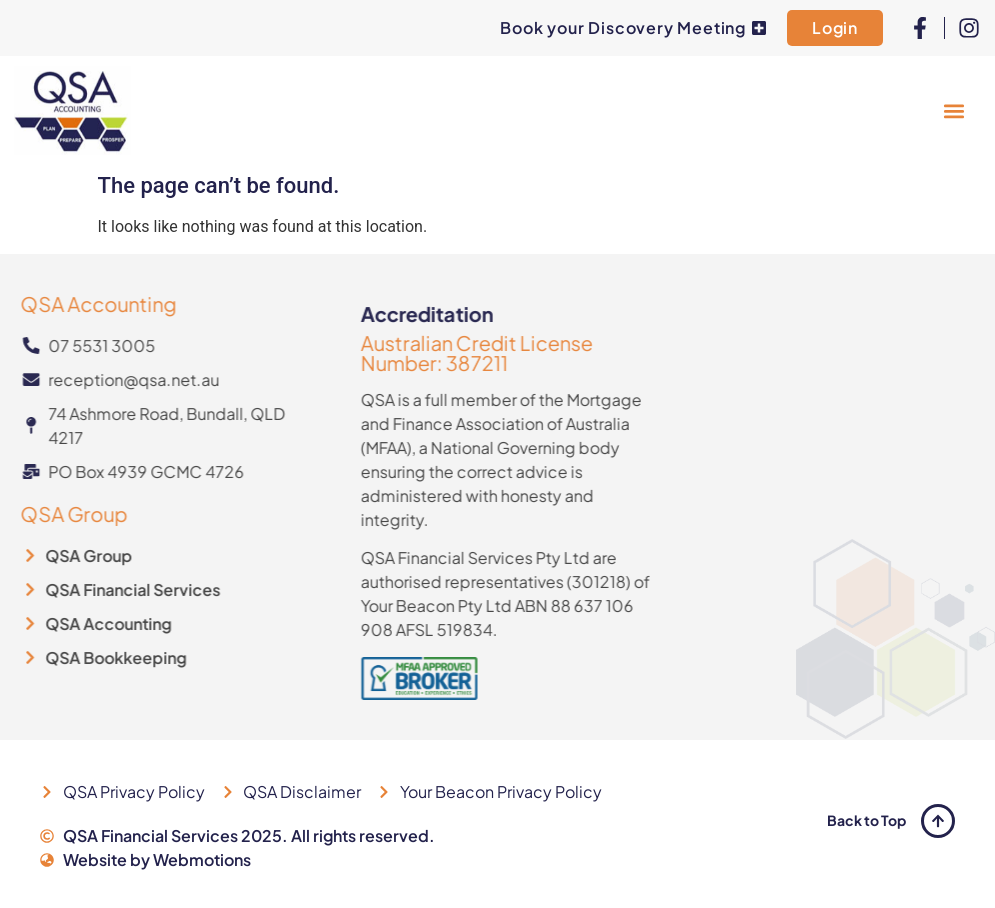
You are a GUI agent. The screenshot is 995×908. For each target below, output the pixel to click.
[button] (953, 110)
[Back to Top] (938, 821)
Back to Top (866, 820)
